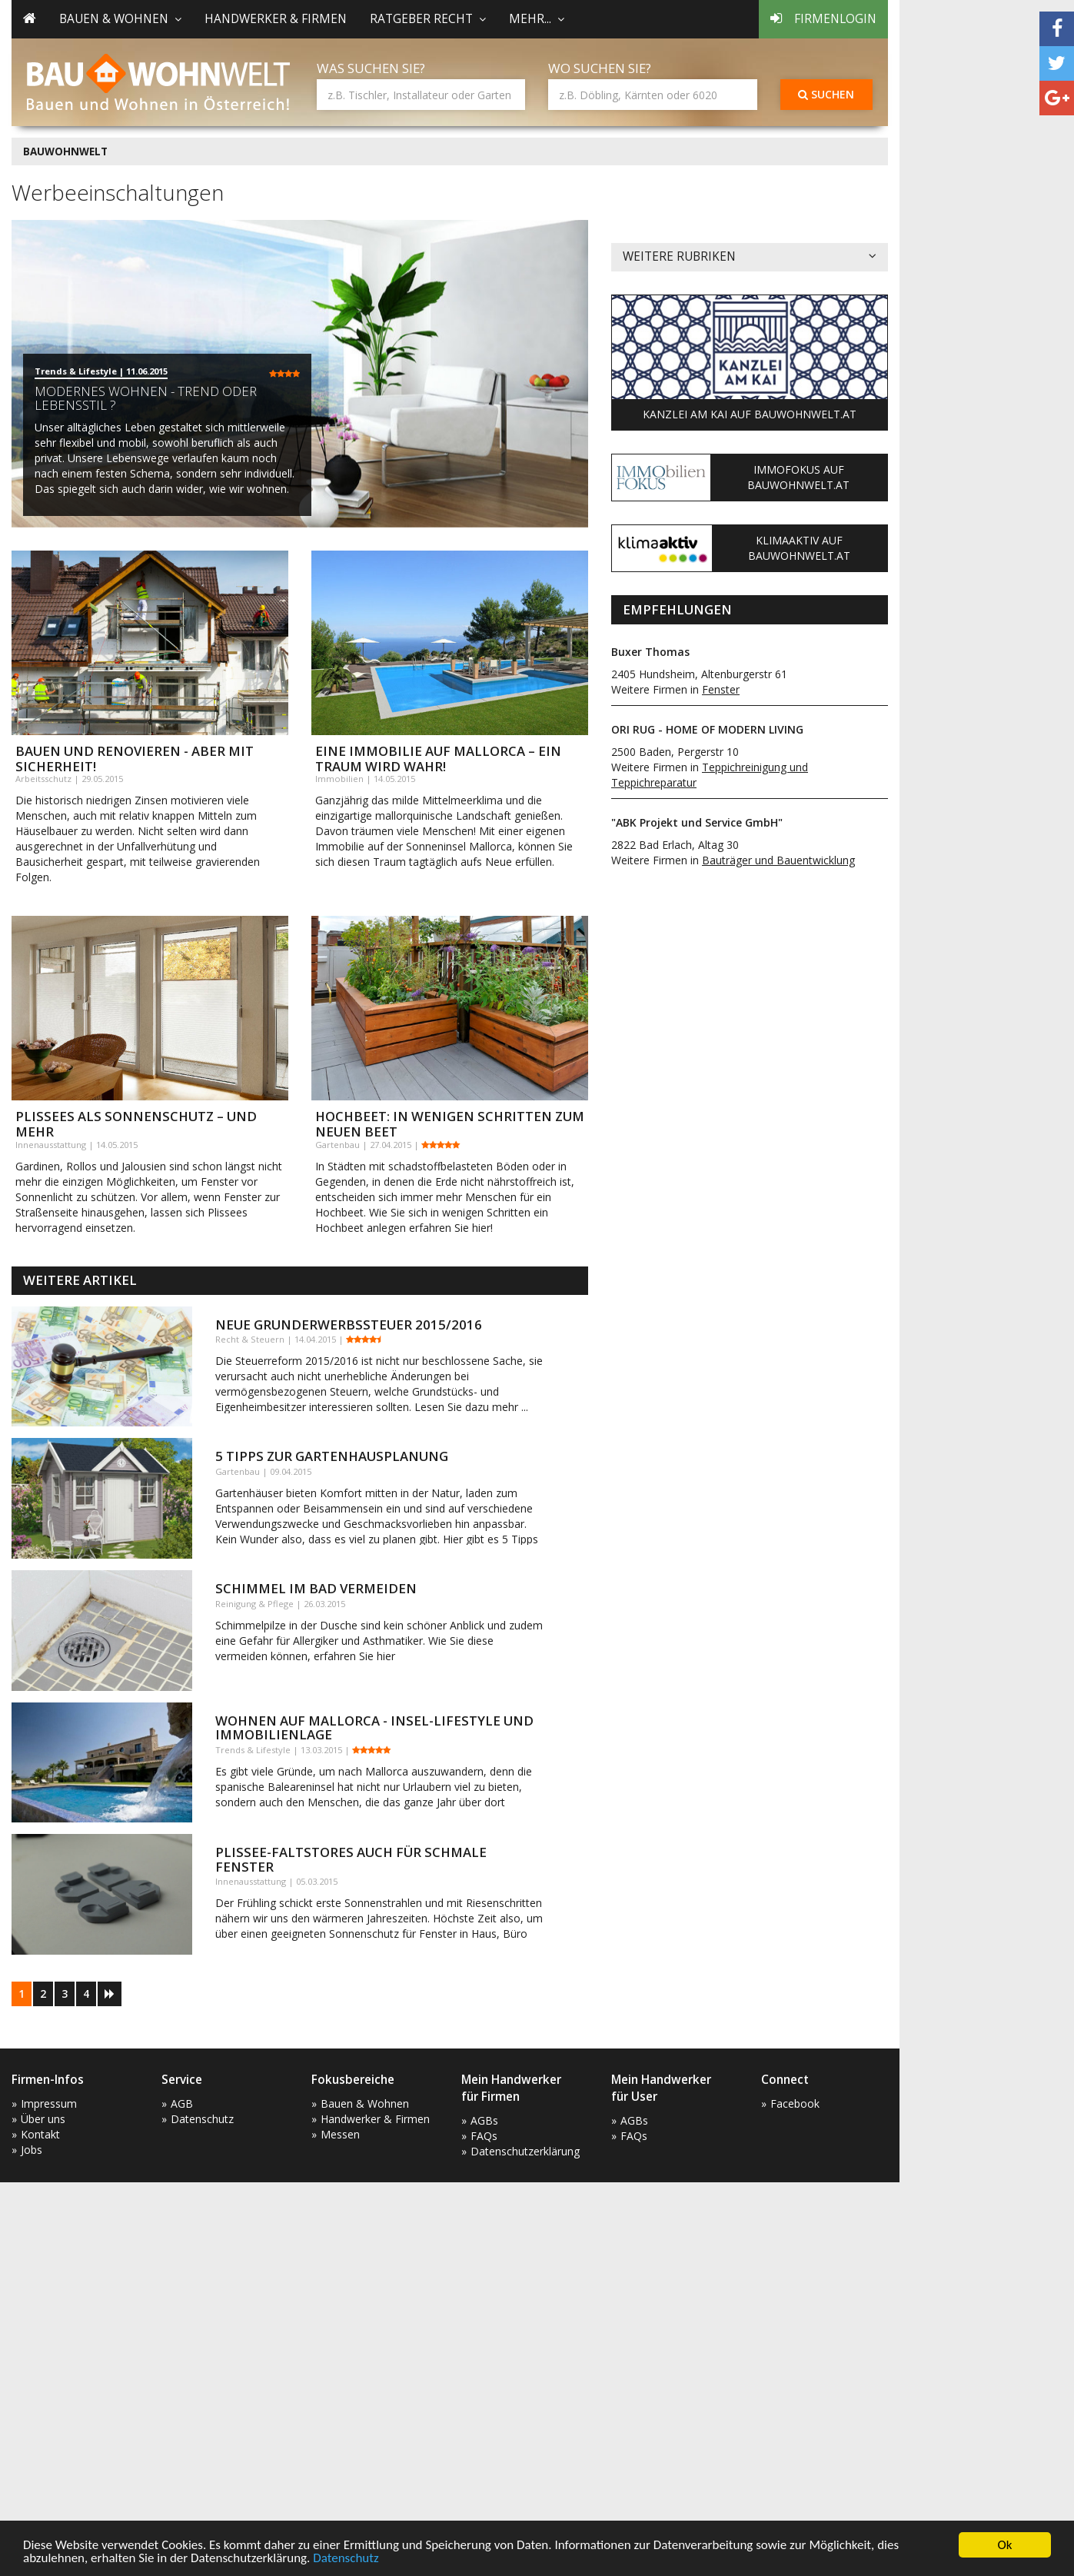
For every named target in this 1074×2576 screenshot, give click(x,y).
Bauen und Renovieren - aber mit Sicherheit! (134, 758)
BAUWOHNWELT (65, 151)
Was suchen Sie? (371, 68)
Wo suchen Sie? (599, 68)
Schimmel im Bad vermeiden (316, 1588)
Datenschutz (345, 2559)
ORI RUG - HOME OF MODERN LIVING (707, 729)
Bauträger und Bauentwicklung (778, 860)
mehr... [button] (536, 19)
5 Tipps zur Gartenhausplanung (331, 1456)
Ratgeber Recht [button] (428, 19)
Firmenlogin (823, 19)
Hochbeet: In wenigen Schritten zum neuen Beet (449, 1123)
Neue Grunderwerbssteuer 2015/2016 (348, 1324)
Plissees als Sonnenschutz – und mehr (136, 1123)
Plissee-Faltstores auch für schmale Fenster (351, 1859)
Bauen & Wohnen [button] (120, 19)
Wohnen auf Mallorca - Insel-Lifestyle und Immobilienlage (374, 1727)
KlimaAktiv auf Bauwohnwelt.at (799, 548)
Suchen (826, 94)
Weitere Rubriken (749, 257)
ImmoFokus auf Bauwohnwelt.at (798, 477)
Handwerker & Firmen (275, 19)
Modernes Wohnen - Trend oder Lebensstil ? (146, 398)
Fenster (721, 689)
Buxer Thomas (650, 651)
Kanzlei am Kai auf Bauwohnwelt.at (749, 414)
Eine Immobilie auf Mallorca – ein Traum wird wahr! (438, 758)
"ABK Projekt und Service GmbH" (697, 822)
